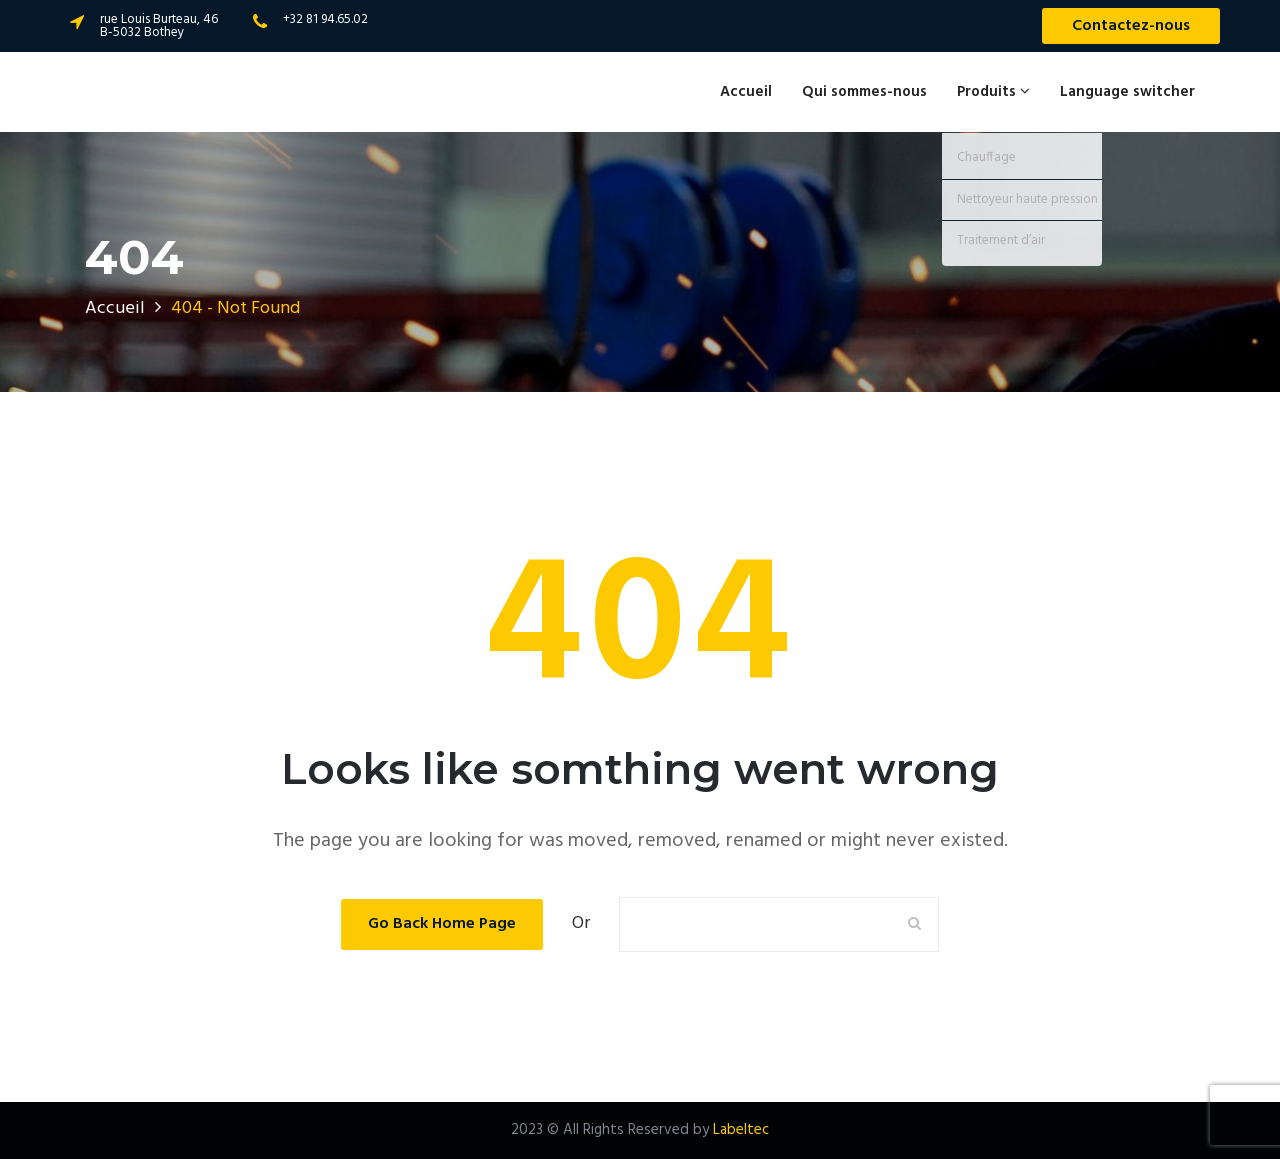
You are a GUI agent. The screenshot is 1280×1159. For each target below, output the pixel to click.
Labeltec (741, 1130)
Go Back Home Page (442, 924)
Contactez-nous (1131, 26)
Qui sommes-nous (864, 92)
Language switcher (1127, 92)
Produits (993, 92)
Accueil (746, 92)
